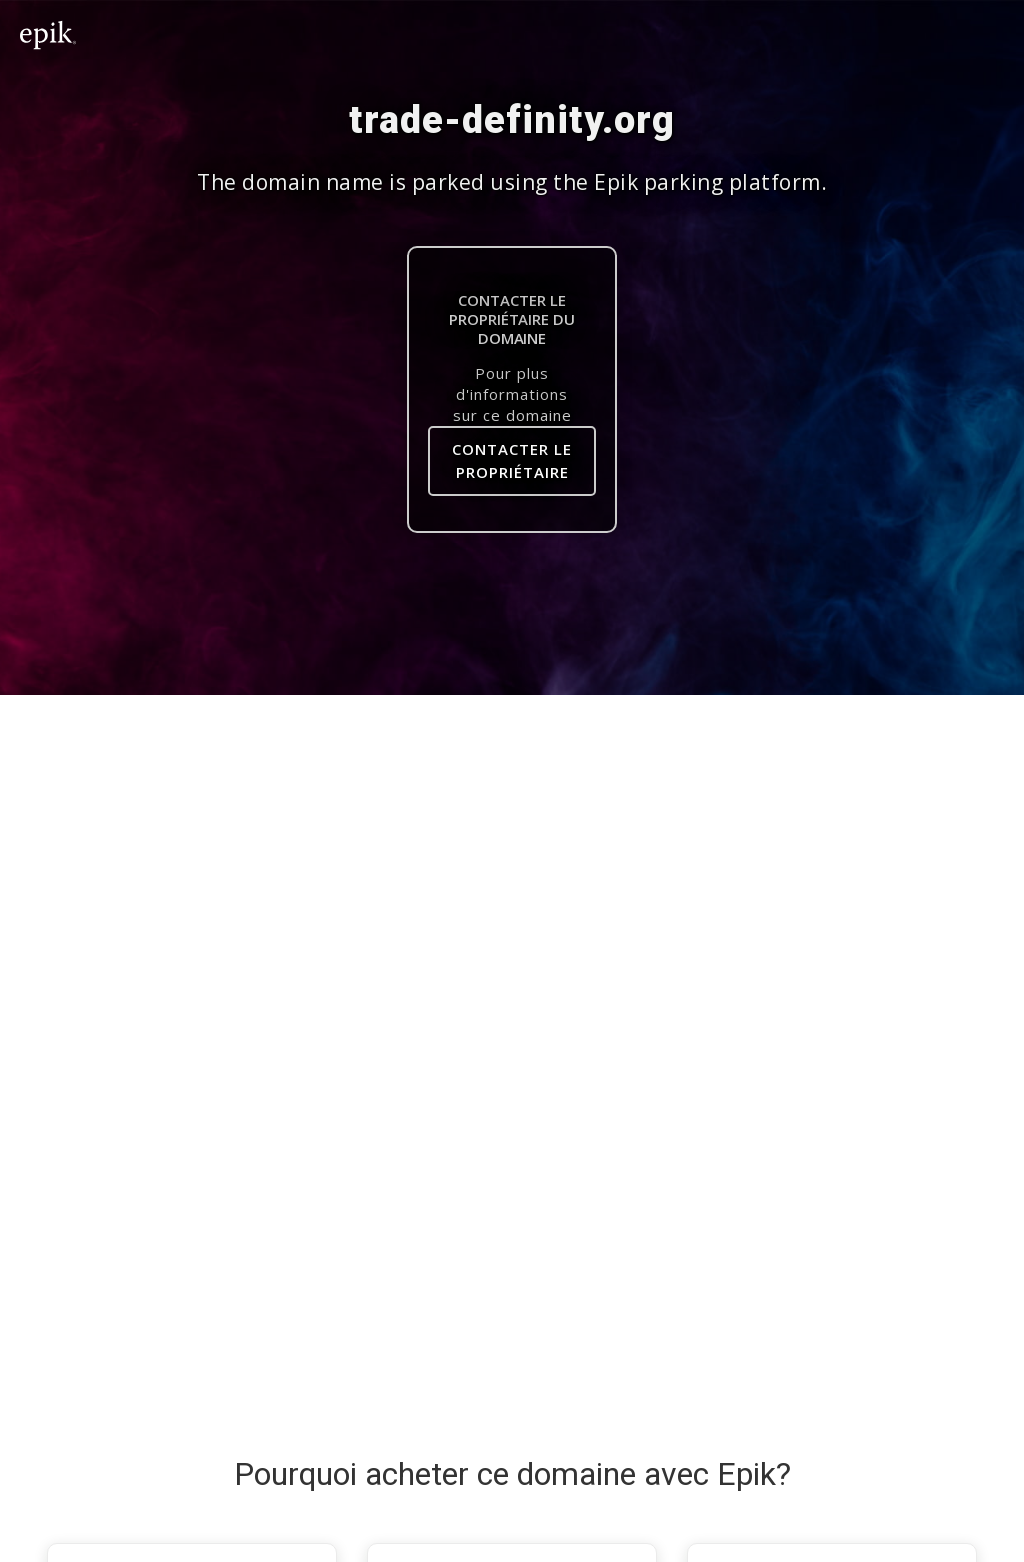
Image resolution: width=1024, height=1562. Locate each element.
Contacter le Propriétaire (512, 460)
